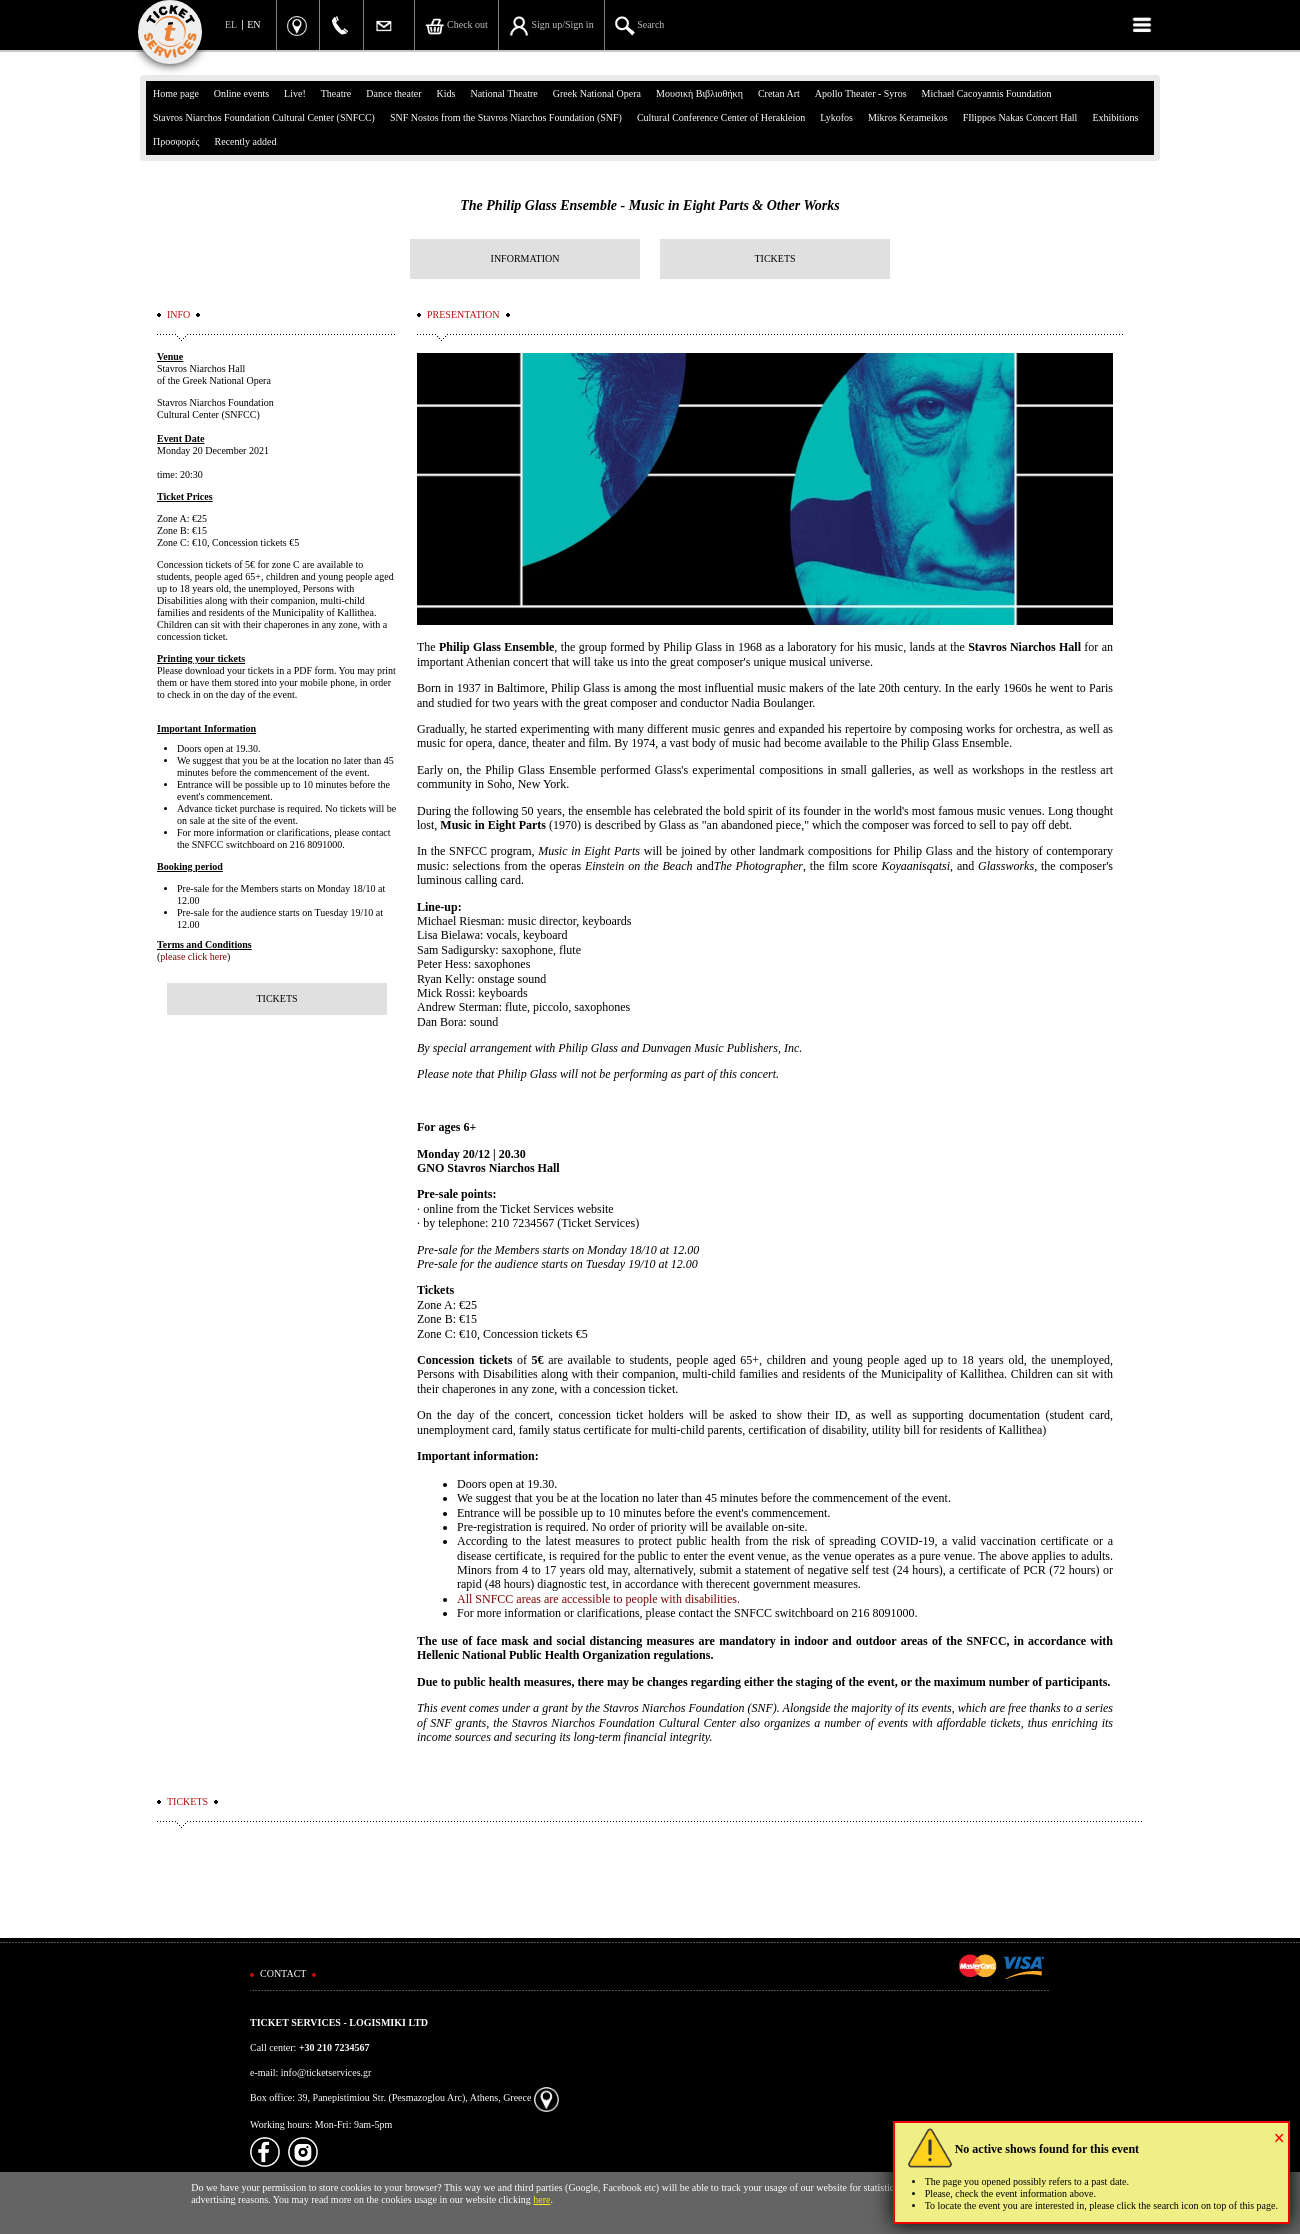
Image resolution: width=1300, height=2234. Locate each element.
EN (253, 24)
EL (231, 24)
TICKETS (774, 258)
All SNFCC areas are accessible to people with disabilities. (598, 1599)
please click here (193, 956)
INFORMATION (525, 258)
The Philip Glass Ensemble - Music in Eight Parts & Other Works (650, 205)
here (541, 2199)
